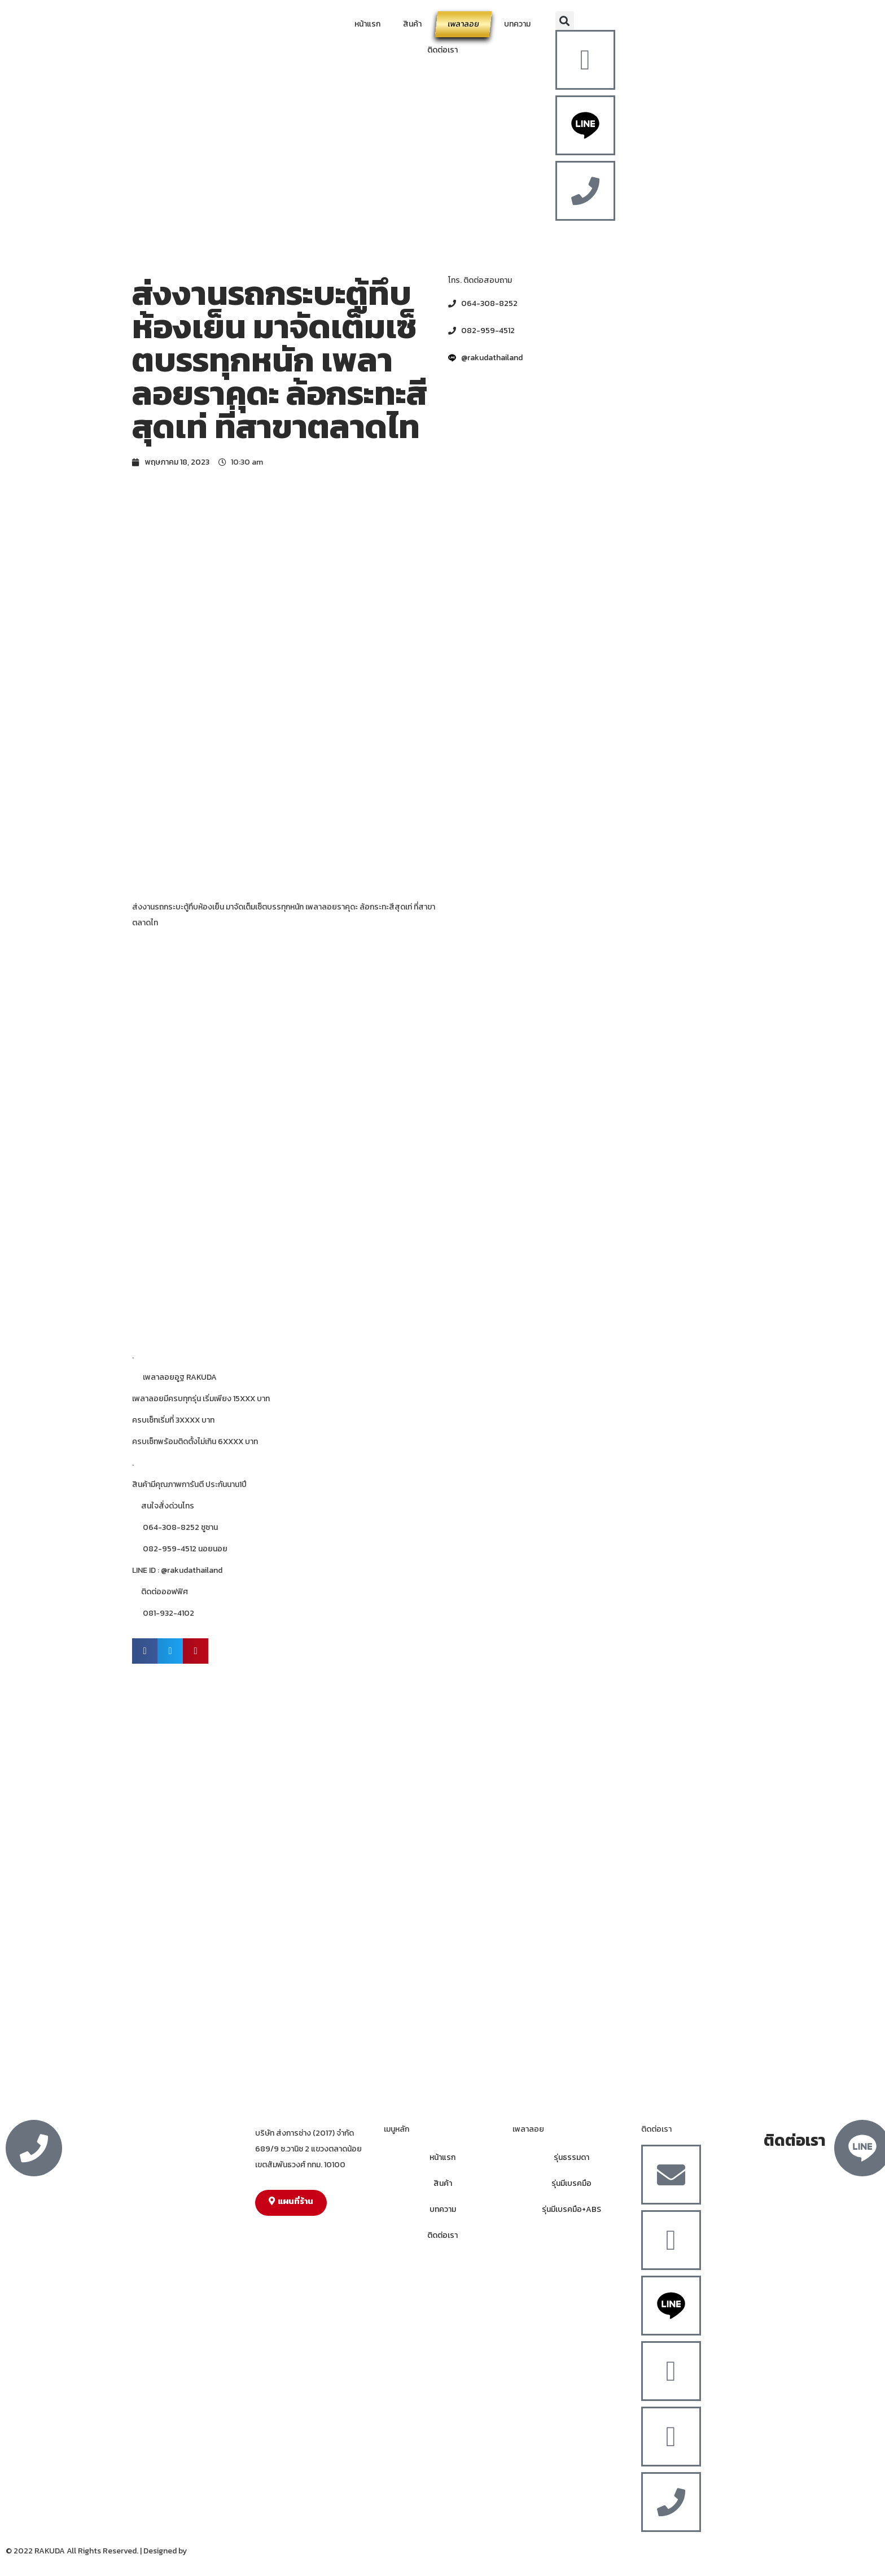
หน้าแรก (367, 24)
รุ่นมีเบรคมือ (571, 2183)
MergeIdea (207, 2551)
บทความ (517, 24)
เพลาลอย (463, 24)
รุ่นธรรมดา (571, 2157)
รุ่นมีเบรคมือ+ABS (571, 2209)
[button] (564, 20)
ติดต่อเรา (442, 50)
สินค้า (412, 24)
